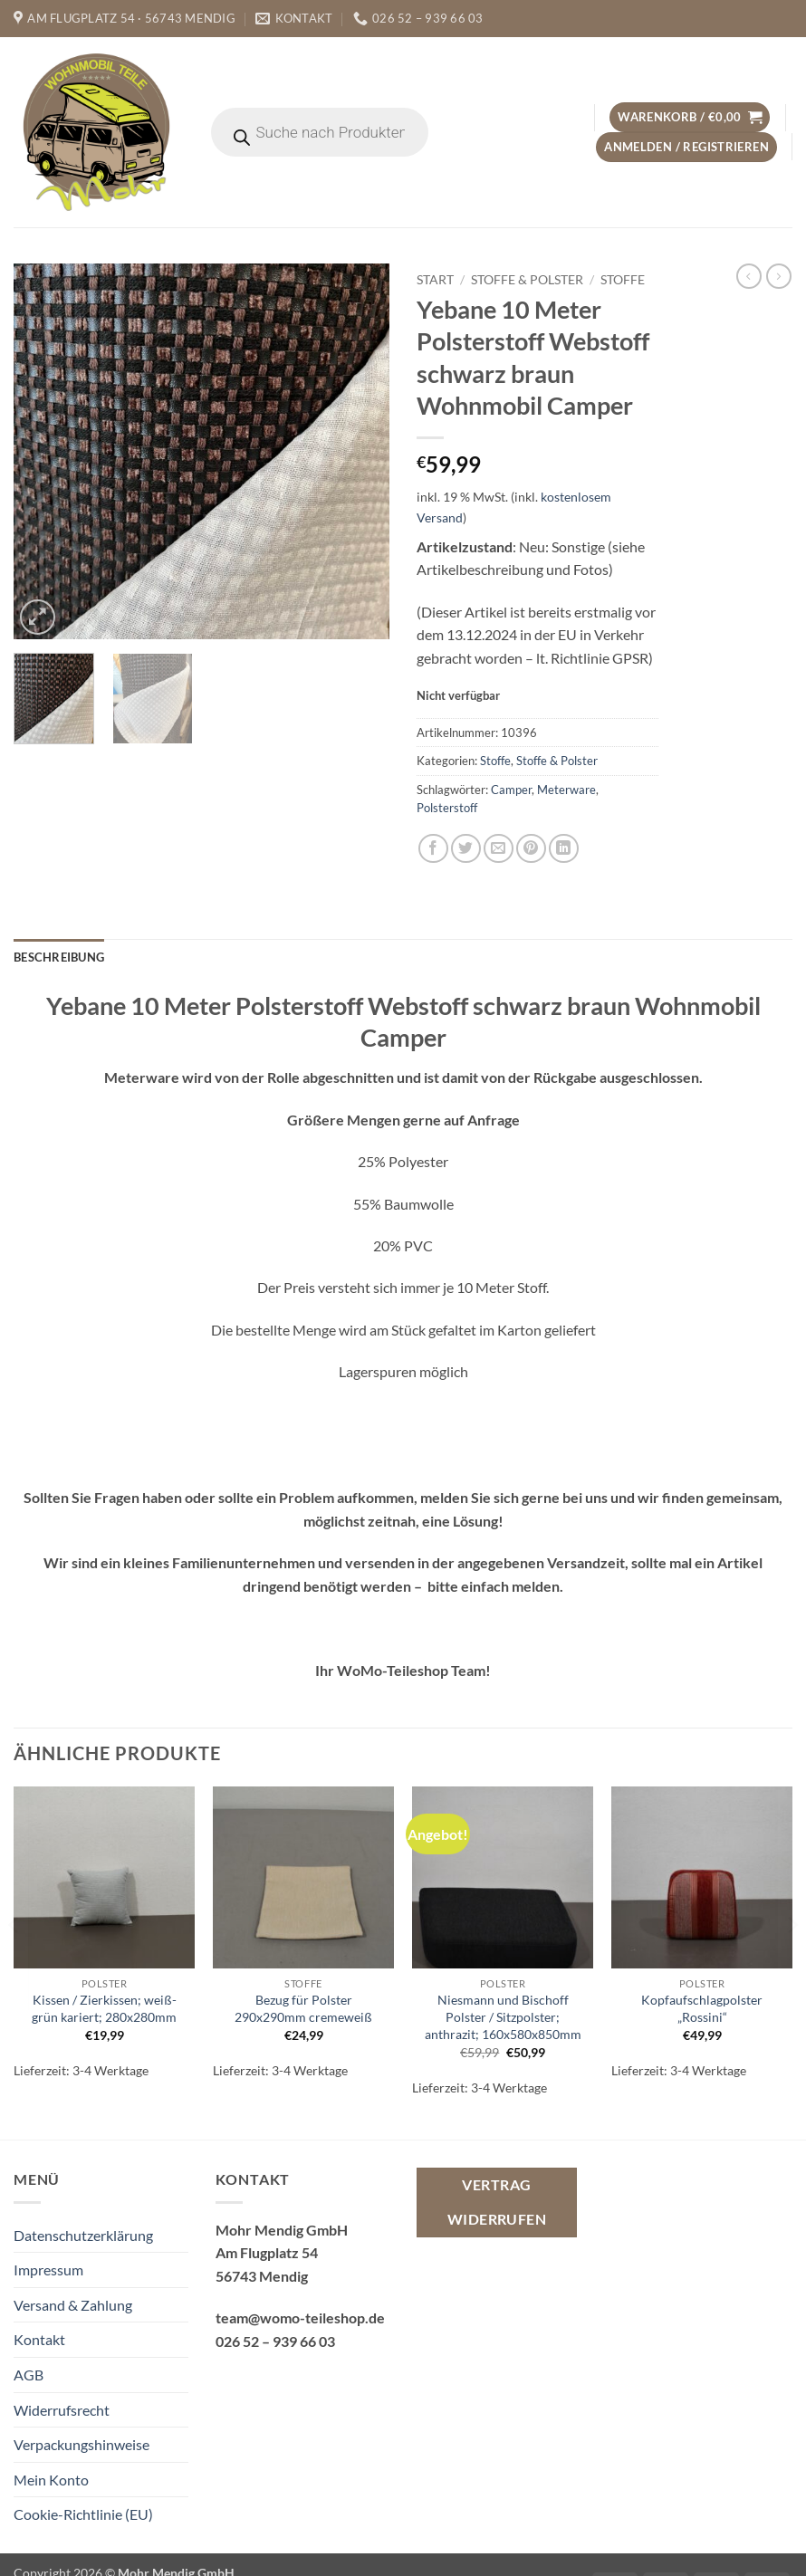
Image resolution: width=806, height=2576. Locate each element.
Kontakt (39, 2339)
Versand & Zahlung (73, 2304)
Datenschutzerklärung (83, 2235)
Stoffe (622, 280)
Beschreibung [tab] (59, 957)
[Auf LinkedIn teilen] (564, 849)
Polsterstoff (447, 807)
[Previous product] (779, 276)
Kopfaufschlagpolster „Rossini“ (702, 2008)
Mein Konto (51, 2479)
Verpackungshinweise (81, 2444)
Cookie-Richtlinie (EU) (83, 2514)
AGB (28, 2374)
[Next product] (749, 276)
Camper (511, 789)
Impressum (48, 2269)
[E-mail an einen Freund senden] (498, 849)
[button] (689, 117)
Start (435, 280)
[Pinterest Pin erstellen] (531, 849)
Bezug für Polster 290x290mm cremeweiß (303, 2008)
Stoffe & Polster (527, 280)
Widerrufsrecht (62, 2409)
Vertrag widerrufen (497, 2201)
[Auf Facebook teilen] (433, 849)
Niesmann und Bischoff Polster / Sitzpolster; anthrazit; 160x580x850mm (503, 2016)
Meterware (566, 789)
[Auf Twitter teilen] (466, 849)
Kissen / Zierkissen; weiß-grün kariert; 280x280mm (104, 2008)
